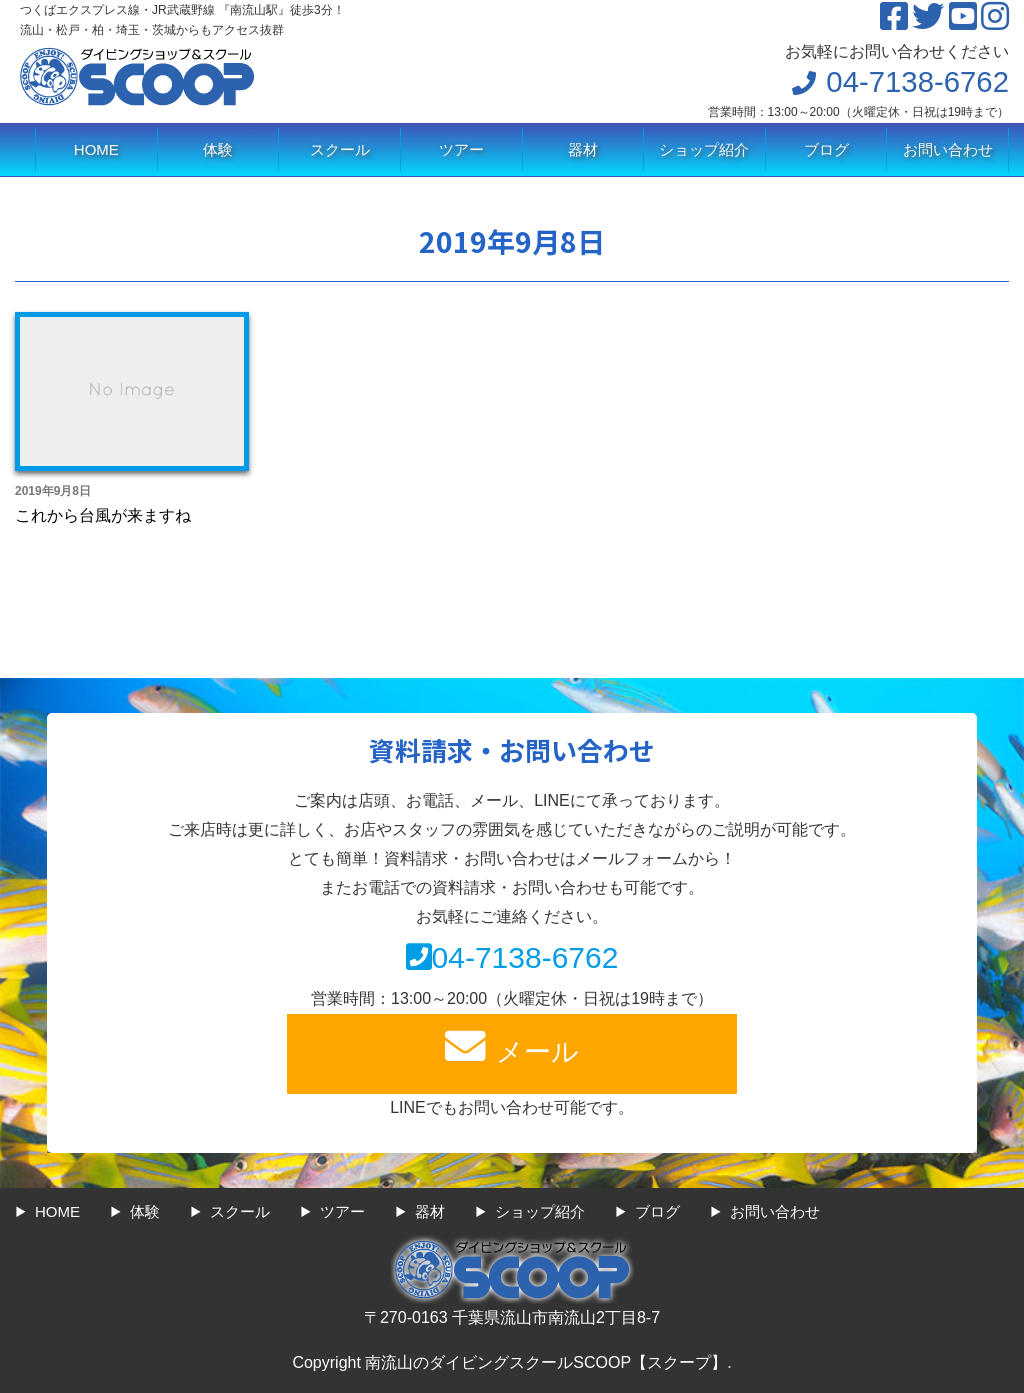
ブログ (826, 149)
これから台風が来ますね (103, 515)
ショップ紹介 (704, 149)
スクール (340, 149)
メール (512, 1046)
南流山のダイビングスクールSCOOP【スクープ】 (546, 1362)
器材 (583, 149)
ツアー (461, 149)
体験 (218, 149)
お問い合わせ (948, 149)
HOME (96, 149)
